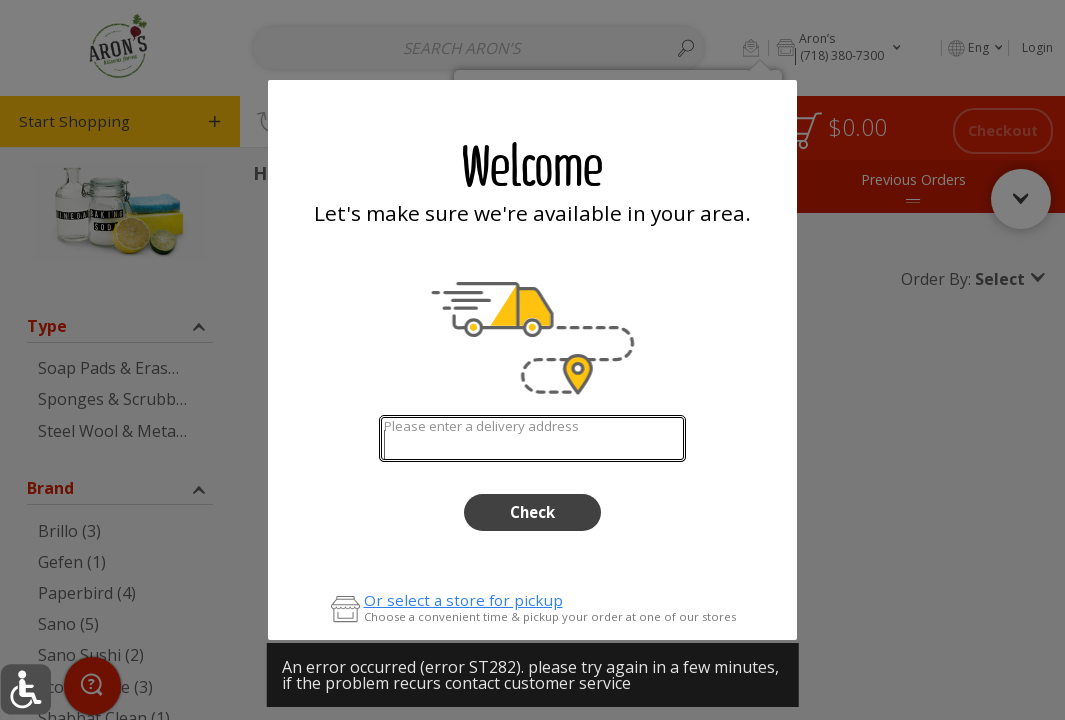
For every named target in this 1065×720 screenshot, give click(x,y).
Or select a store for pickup (463, 600)
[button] (25, 689)
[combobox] (532, 438)
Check (532, 512)
